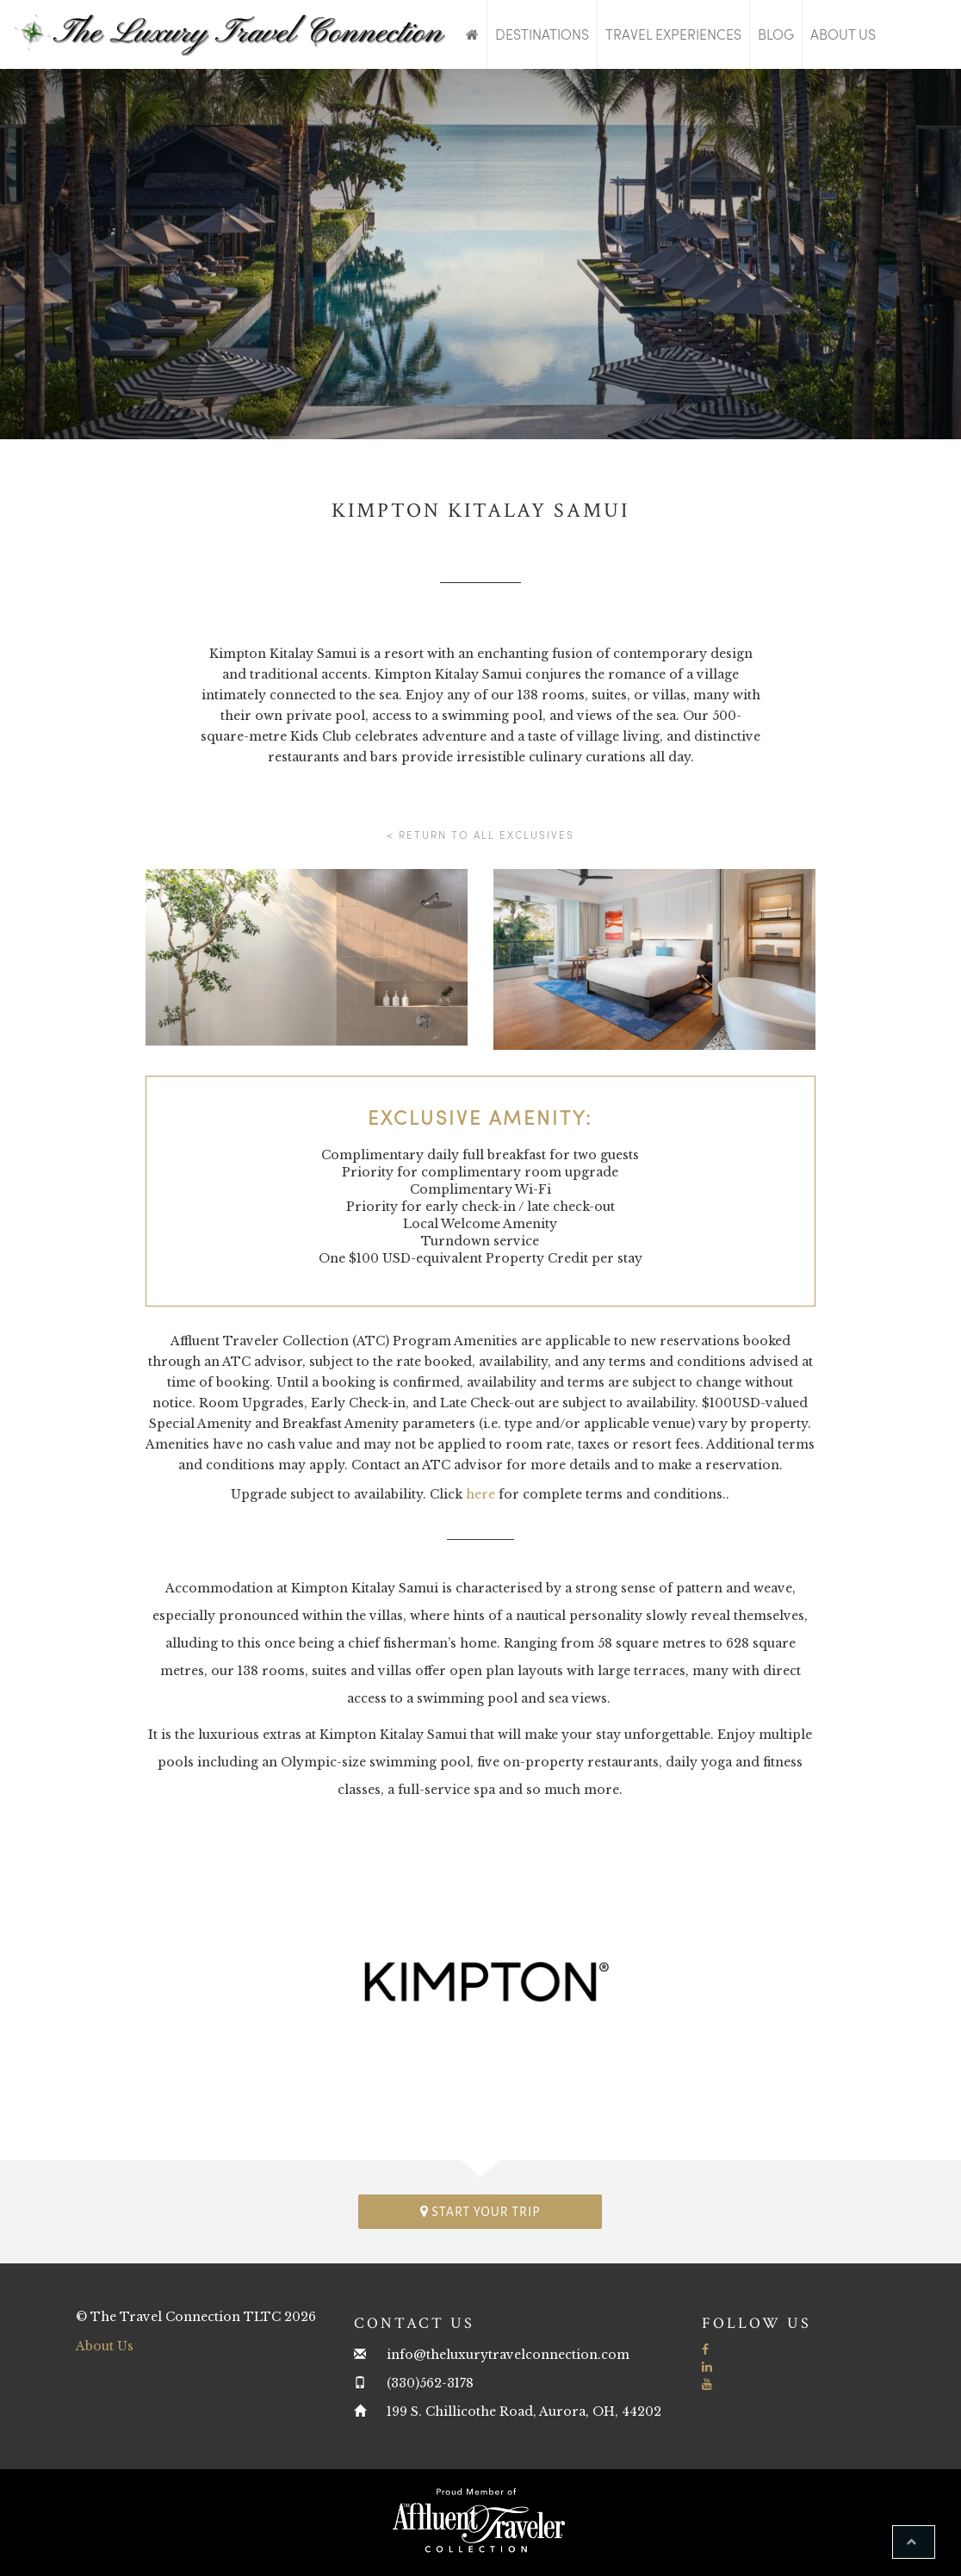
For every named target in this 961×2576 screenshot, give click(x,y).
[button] (913, 2542)
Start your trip (480, 2211)
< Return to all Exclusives (480, 834)
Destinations (542, 34)
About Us (843, 34)
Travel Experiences (673, 34)
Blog (776, 34)
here (480, 1494)
